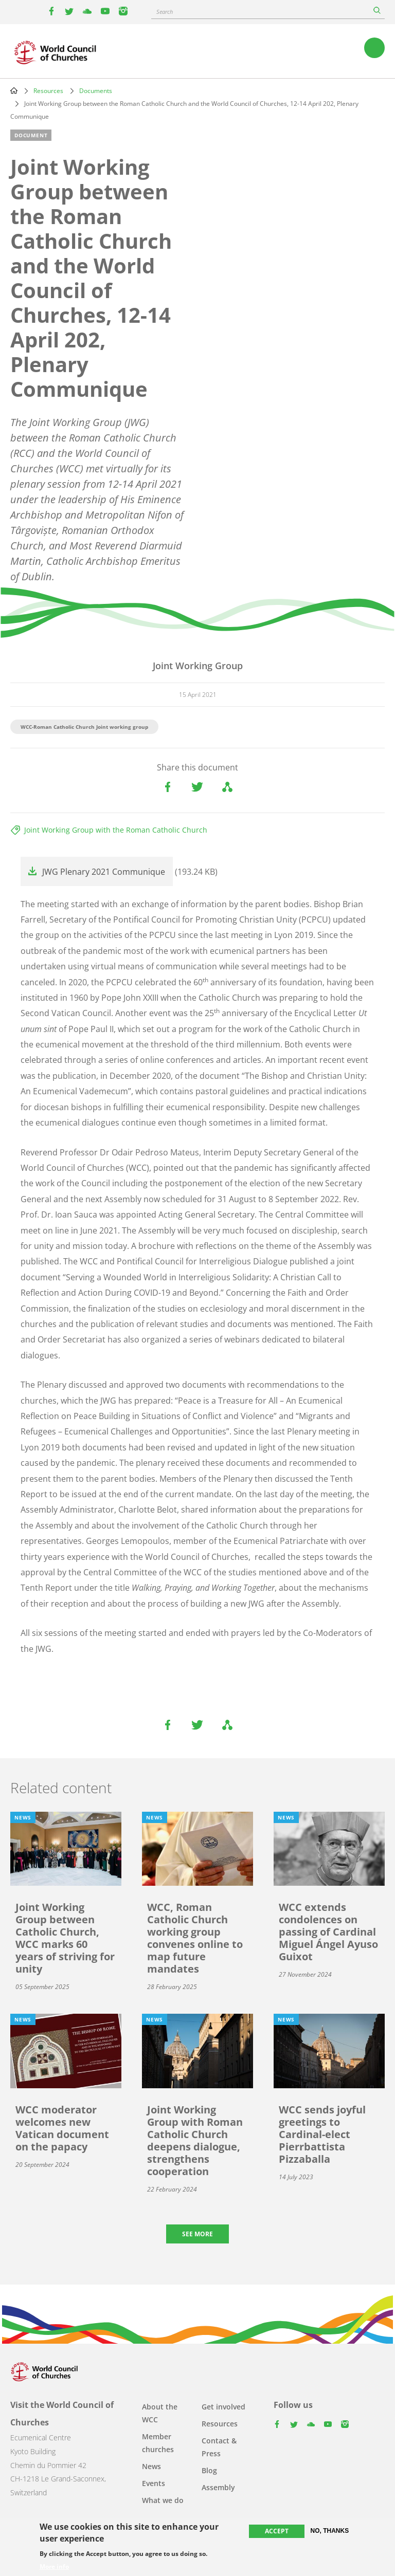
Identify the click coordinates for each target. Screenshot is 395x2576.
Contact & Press (219, 2447)
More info (54, 2566)
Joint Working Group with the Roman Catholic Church (115, 830)
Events (153, 2483)
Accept (277, 2531)
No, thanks (330, 2530)
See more (197, 2234)
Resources (48, 90)
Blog (209, 2470)
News (151, 2466)
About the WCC (159, 2413)
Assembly (218, 2487)
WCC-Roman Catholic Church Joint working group (84, 726)
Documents (95, 90)
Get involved (223, 2407)
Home (13, 90)
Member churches (158, 2443)
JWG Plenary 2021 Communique (103, 871)
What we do (163, 2500)
